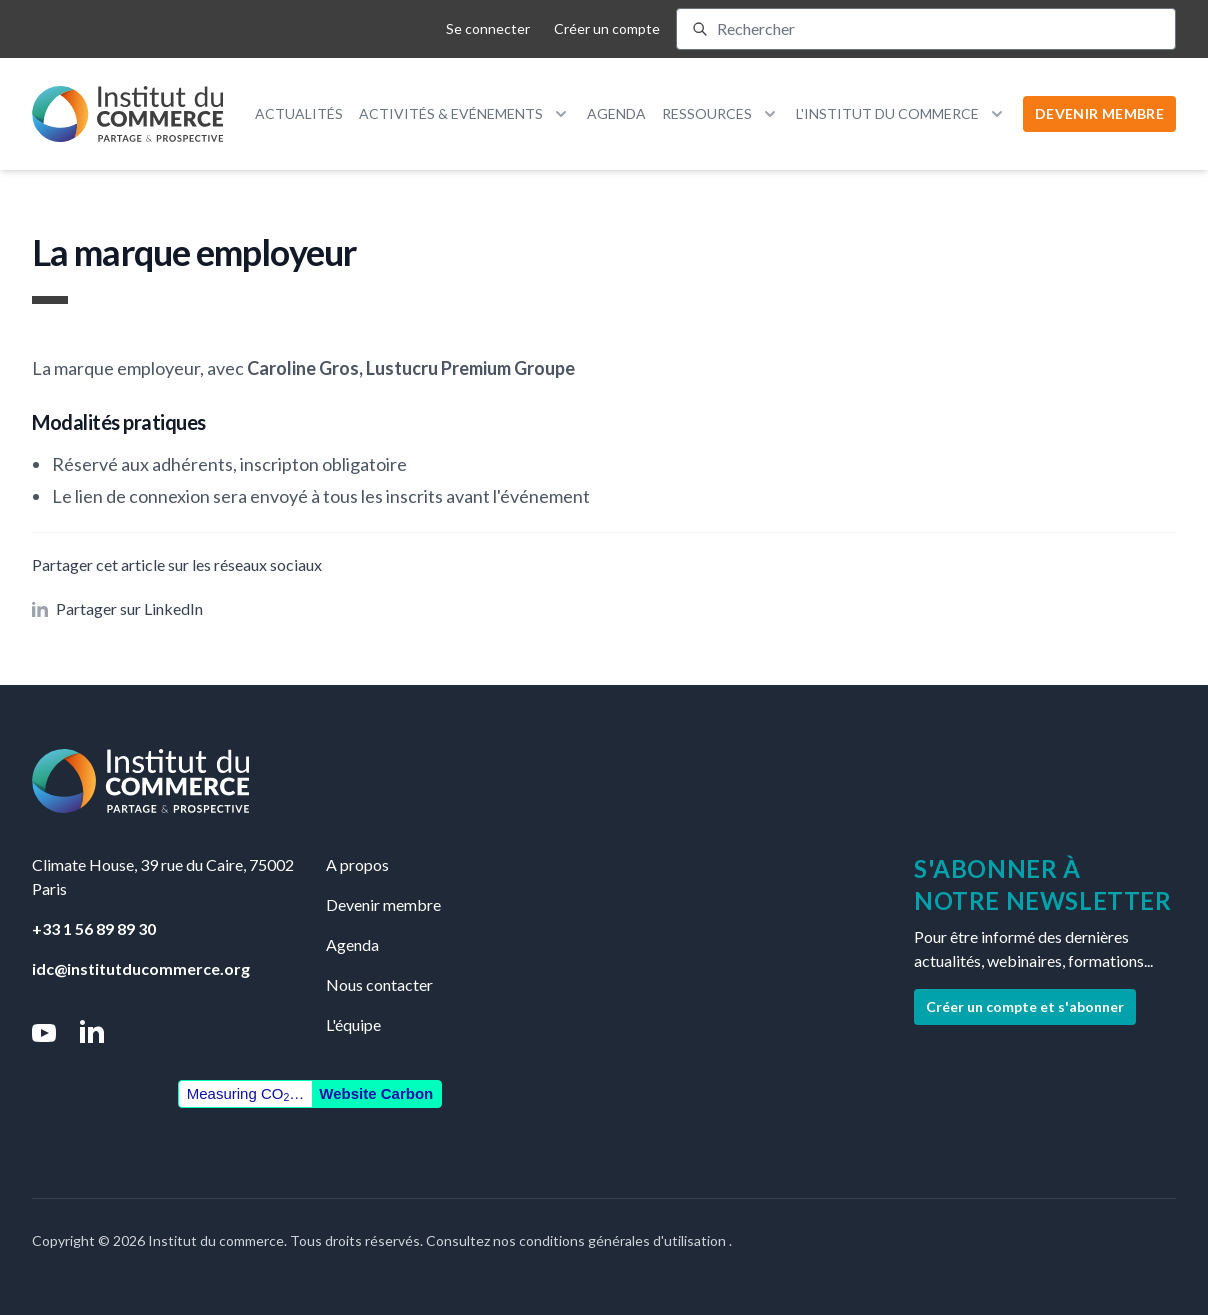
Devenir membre (383, 904)
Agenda (616, 113)
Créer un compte (607, 28)
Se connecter (488, 28)
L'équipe (353, 1024)
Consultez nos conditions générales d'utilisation (577, 1240)
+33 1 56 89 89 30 (94, 928)
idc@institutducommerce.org (141, 968)
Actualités (299, 113)
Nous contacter (379, 984)
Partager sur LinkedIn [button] (117, 608)
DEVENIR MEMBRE (1099, 113)
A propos (357, 864)
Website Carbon (376, 1093)
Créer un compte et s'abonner (1025, 1006)
